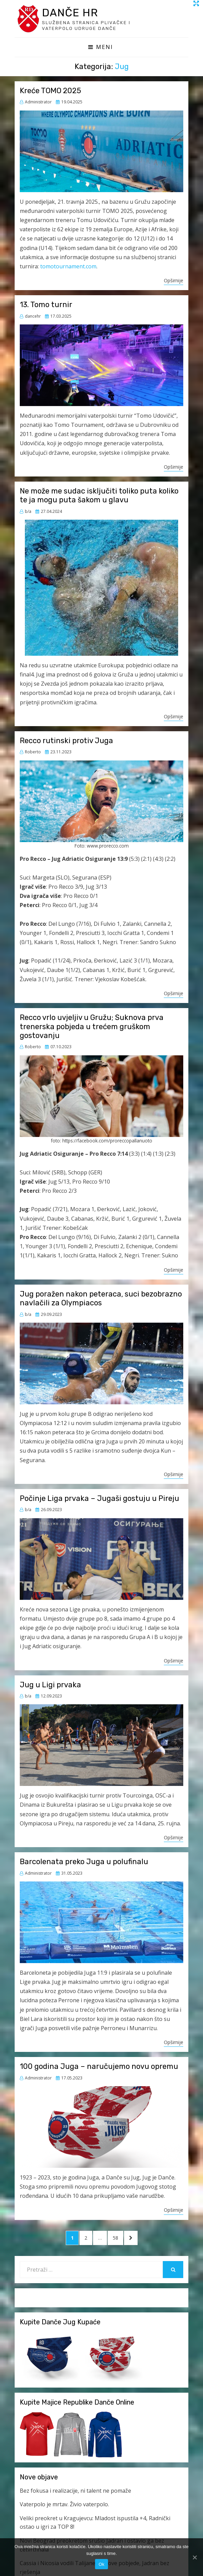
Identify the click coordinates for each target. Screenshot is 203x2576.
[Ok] (194, 2557)
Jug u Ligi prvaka (50, 1685)
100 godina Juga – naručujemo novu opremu (99, 2067)
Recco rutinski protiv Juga (66, 741)
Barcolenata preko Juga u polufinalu (84, 1862)
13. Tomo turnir (46, 305)
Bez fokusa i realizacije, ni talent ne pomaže (75, 2491)
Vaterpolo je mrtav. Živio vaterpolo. (64, 2505)
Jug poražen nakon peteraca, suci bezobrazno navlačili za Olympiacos (101, 1299)
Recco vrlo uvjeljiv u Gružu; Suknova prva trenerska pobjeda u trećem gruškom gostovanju (91, 1027)
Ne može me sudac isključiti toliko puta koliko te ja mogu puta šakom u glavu (99, 496)
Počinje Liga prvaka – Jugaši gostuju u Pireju (99, 1499)
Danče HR (73, 12)
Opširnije (173, 281)
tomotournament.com (68, 267)
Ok (101, 2564)
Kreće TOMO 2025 (50, 91)
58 (118, 2238)
